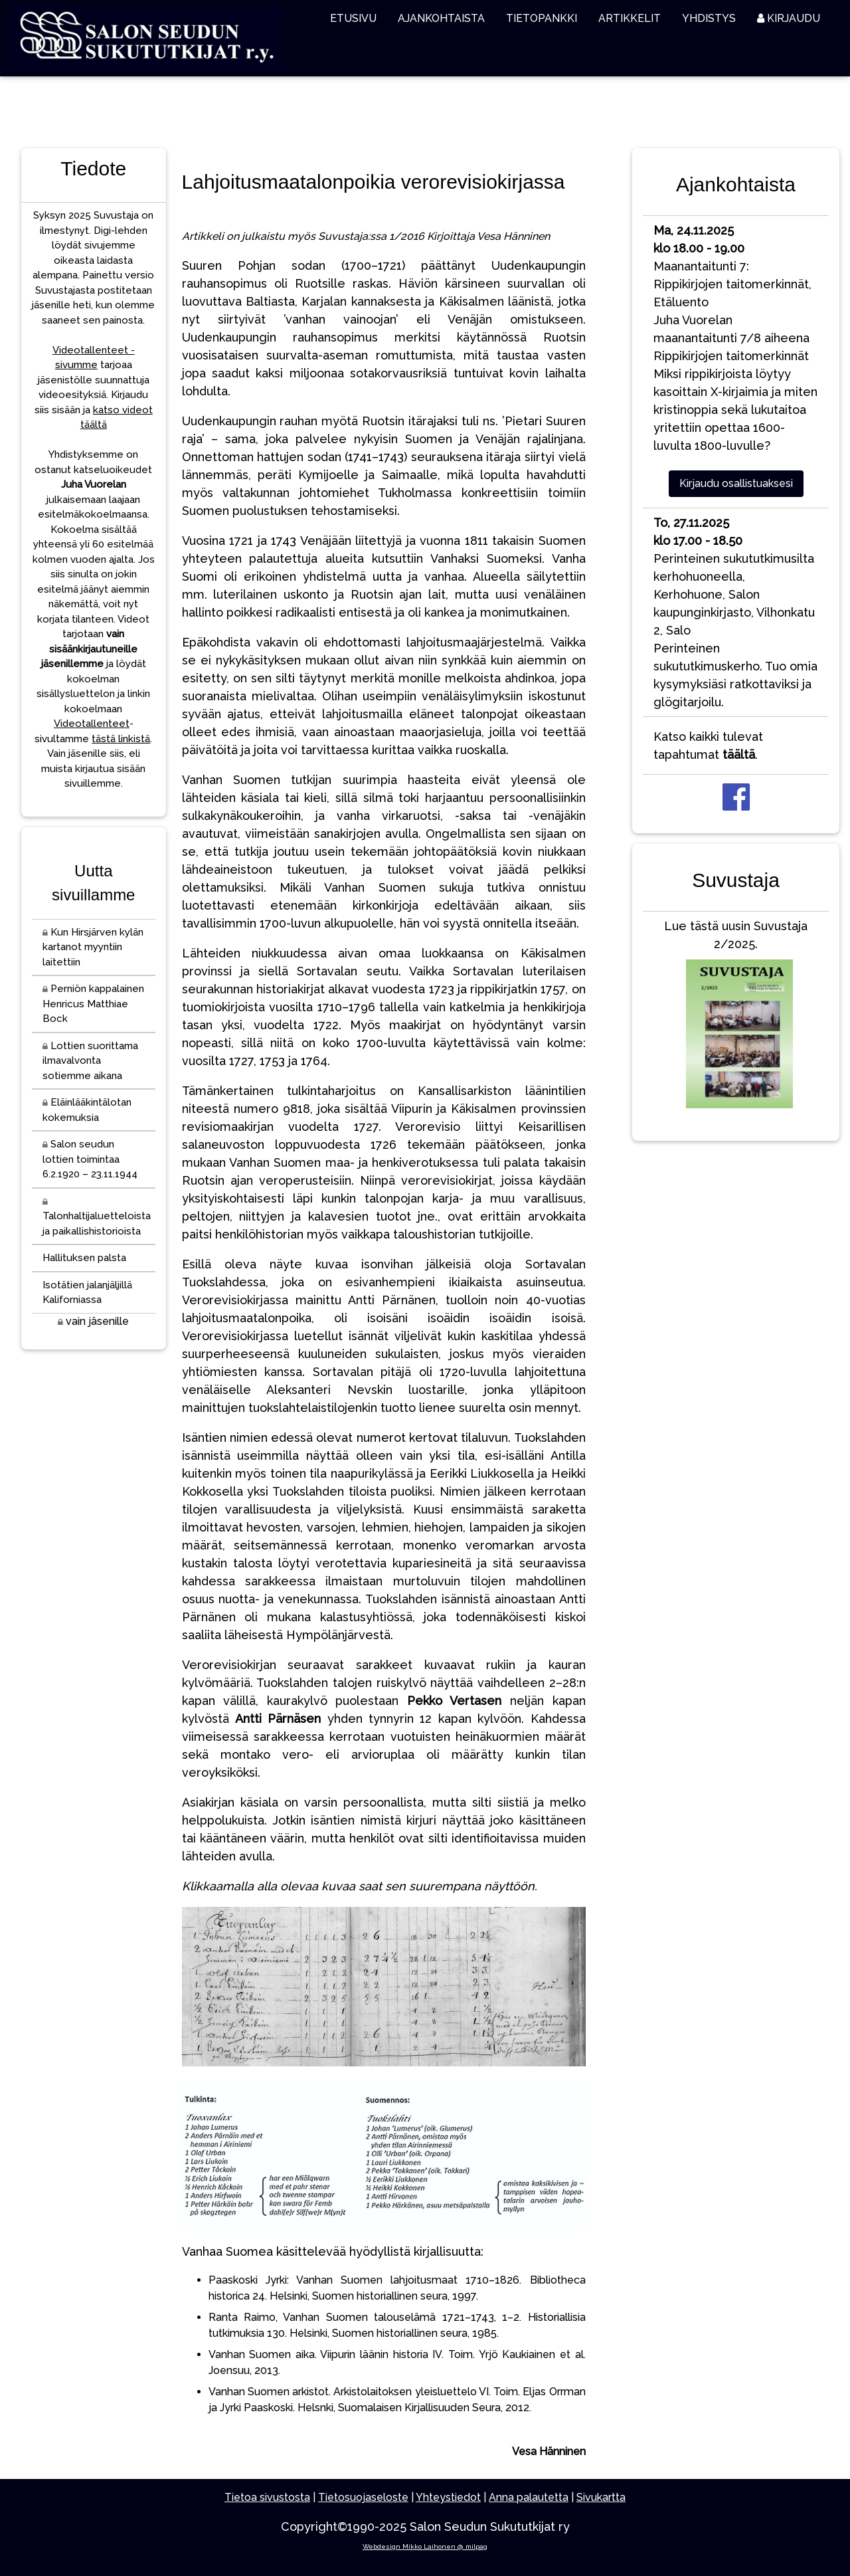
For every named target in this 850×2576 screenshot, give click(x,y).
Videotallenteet (91, 724)
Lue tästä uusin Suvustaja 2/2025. (736, 1017)
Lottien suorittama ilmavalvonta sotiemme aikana (90, 1061)
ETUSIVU (353, 18)
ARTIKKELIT (629, 18)
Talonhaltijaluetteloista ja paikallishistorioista (96, 1217)
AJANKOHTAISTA (441, 18)
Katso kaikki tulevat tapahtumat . (708, 745)
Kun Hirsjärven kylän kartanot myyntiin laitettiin (92, 947)
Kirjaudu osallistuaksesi (736, 483)
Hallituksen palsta (84, 1258)
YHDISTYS (709, 18)
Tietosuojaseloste (363, 2497)
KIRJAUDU (788, 18)
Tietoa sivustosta (267, 2497)
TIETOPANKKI (541, 18)
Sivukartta (601, 2497)
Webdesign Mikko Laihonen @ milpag (425, 2546)
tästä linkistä (121, 739)
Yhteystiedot (448, 2497)
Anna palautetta (528, 2497)
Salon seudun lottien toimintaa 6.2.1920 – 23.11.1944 (89, 1159)
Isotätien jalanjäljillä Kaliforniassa (87, 1292)
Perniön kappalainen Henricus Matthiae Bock (93, 1004)
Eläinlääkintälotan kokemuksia (86, 1110)
